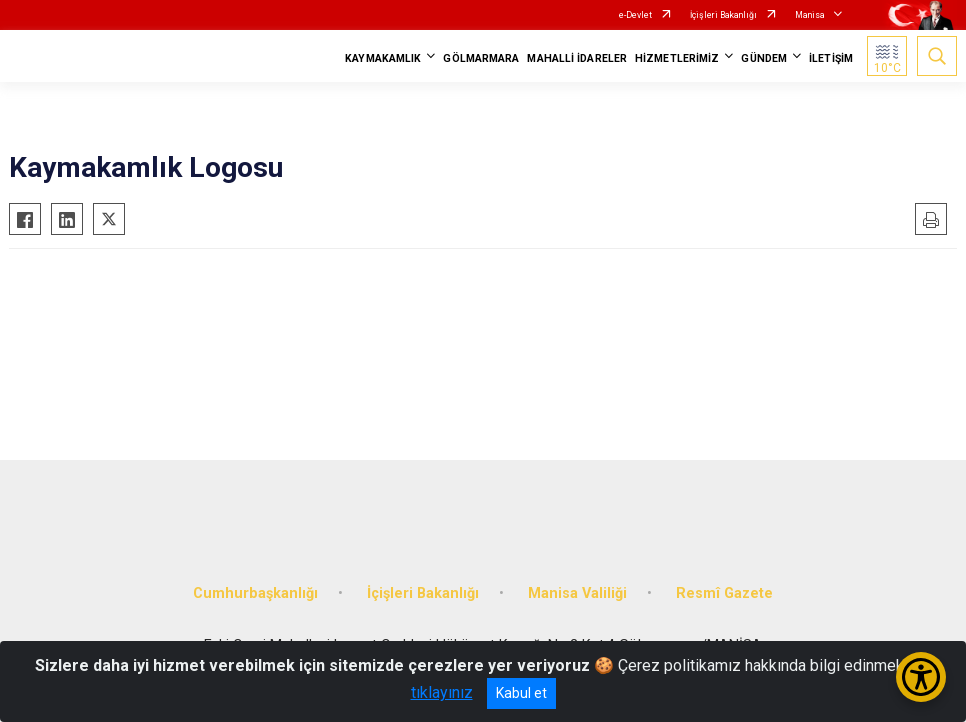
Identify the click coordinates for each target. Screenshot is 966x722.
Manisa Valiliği (577, 593)
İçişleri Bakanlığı (723, 15)
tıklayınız (442, 692)
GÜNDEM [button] (764, 58)
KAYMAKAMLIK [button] (383, 58)
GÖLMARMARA (481, 58)
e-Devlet (635, 15)
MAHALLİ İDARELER (577, 58)
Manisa (810, 15)
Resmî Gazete (724, 593)
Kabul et (521, 693)
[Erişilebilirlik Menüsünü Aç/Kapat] (921, 677)
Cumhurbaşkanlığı (255, 593)
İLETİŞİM (831, 58)
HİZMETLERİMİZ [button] (677, 58)
